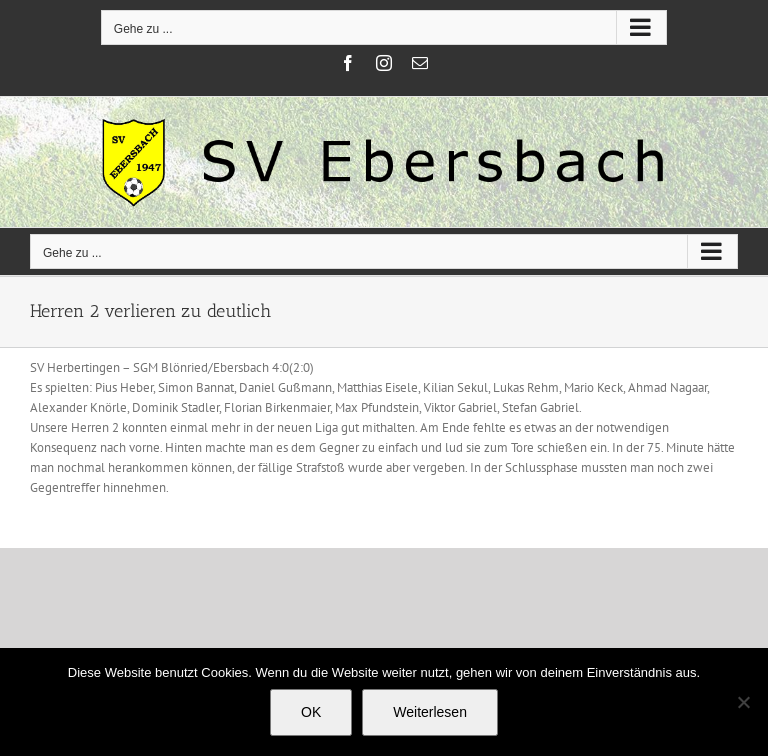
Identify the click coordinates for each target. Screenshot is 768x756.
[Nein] (743, 702)
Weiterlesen (430, 712)
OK (311, 712)
